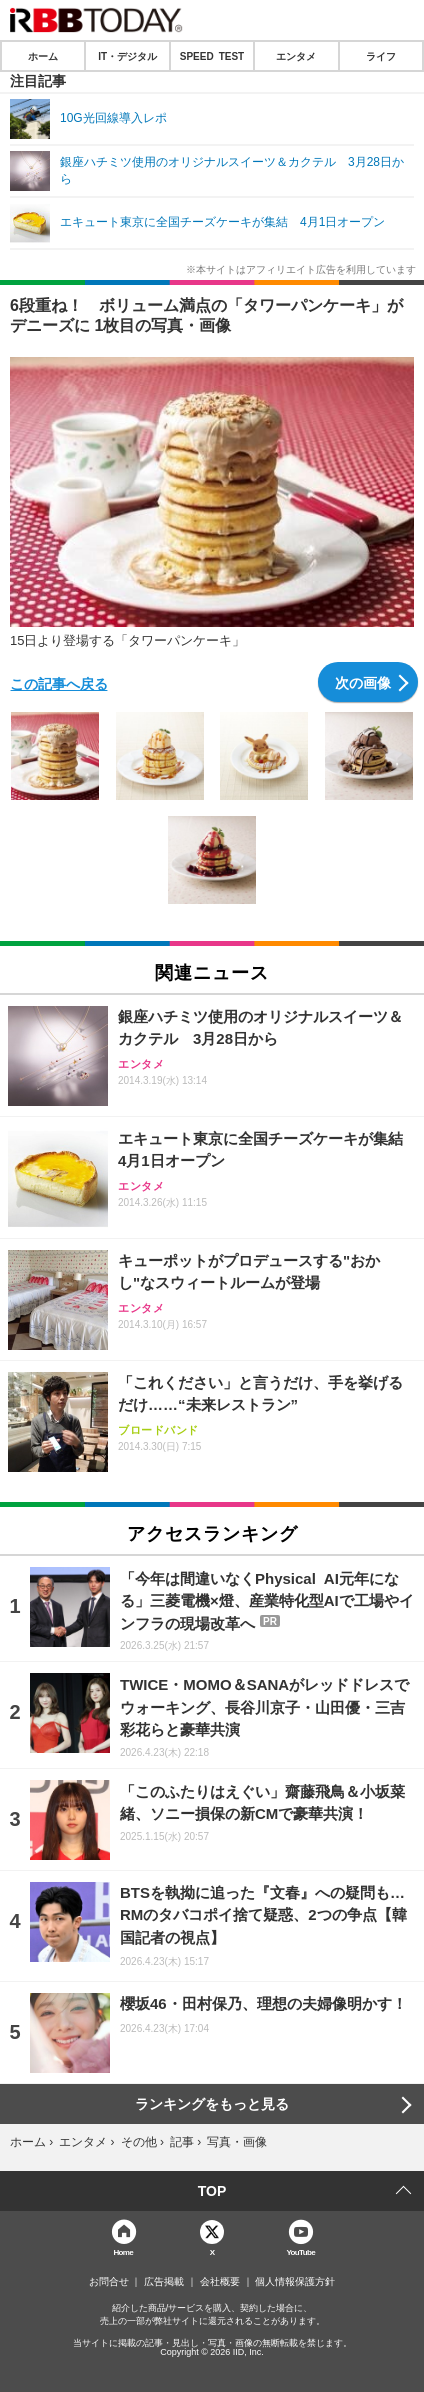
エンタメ (296, 56)
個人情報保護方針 (295, 2282)
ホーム (43, 56)
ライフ (381, 56)
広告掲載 (164, 2282)
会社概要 (220, 2282)
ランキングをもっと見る (212, 2104)
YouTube (300, 2251)
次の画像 (363, 682)
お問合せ (109, 2282)
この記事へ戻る (59, 683)
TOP (212, 2191)
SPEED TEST (212, 56)
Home (123, 2251)
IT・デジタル (127, 56)
